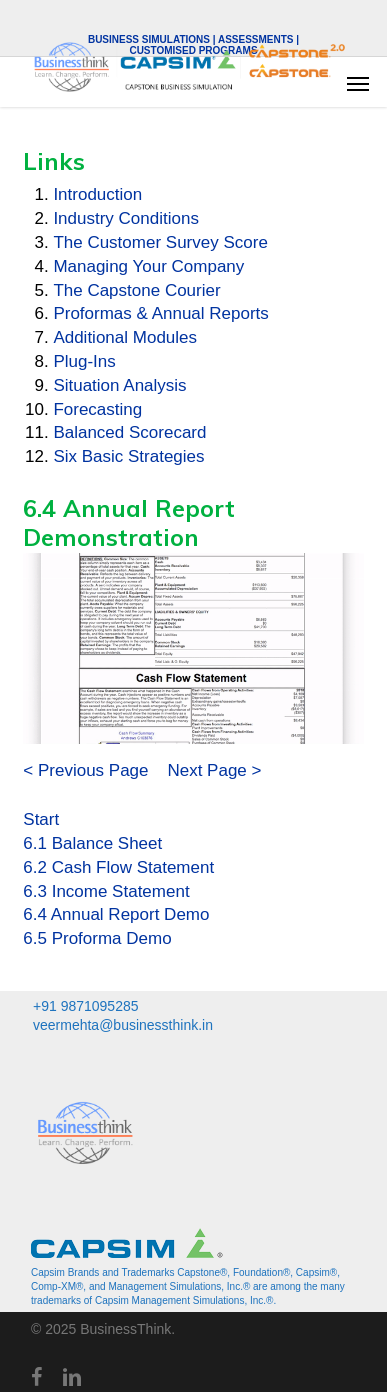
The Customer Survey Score (160, 242)
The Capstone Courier (136, 290)
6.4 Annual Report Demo (116, 914)
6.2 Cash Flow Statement (118, 867)
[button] (358, 83)
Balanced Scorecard (129, 432)
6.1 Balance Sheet (92, 843)
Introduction (97, 194)
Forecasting (97, 409)
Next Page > (214, 770)
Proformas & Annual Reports (160, 313)
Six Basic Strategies (128, 456)
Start (41, 819)
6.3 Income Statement (106, 891)
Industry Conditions (126, 218)
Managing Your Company (148, 266)
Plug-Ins (84, 361)
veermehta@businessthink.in (123, 1025)
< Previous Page (85, 770)
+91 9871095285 (86, 1006)
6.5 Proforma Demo (97, 938)
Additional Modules (125, 337)
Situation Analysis (119, 385)
